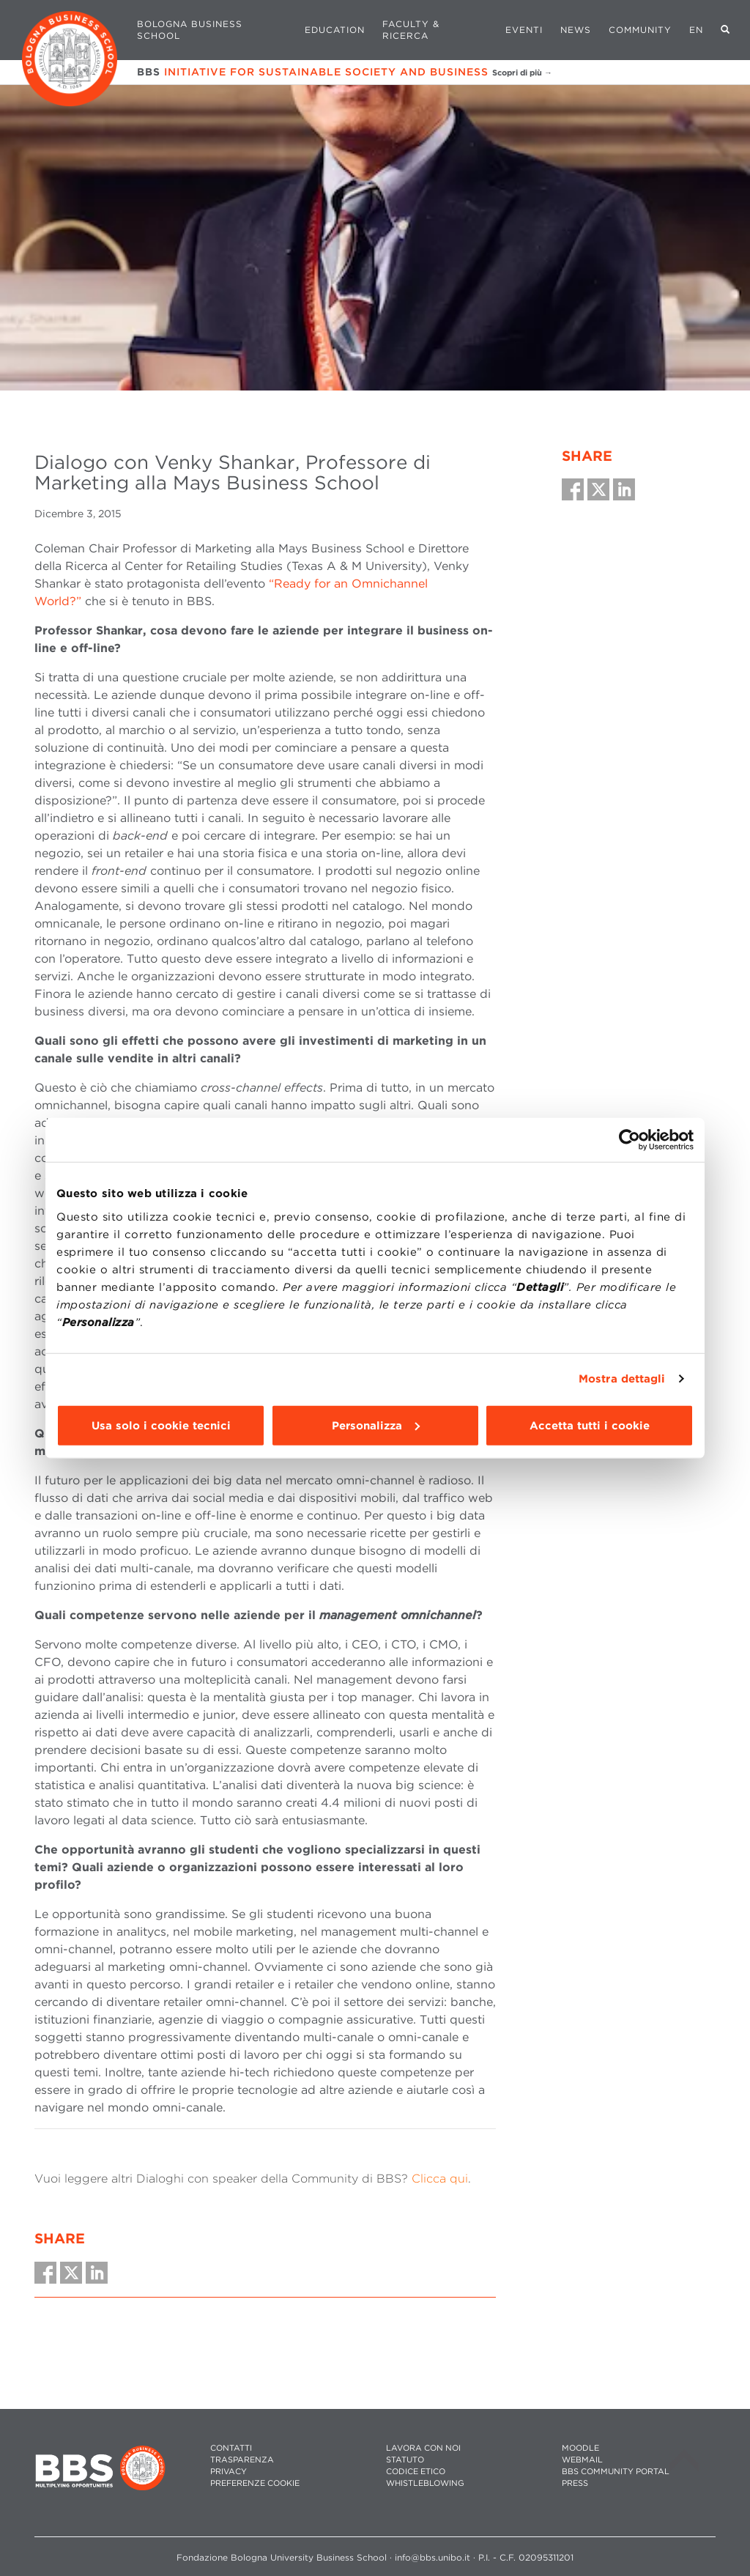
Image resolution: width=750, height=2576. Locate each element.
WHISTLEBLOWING (425, 2483)
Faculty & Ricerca (410, 29)
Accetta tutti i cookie (590, 1425)
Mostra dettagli (622, 1378)
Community (640, 29)
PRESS (575, 2483)
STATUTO (405, 2460)
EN (696, 29)
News (575, 29)
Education (335, 29)
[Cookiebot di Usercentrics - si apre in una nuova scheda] (629, 1140)
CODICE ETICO (415, 2472)
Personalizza (376, 1425)
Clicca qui (440, 2178)
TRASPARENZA (242, 2460)
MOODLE (580, 2448)
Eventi (524, 29)
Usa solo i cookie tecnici (161, 1425)
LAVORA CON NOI (423, 2448)
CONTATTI (231, 2448)
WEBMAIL (582, 2460)
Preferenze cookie (255, 2483)
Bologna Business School (189, 29)
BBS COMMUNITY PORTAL (615, 2472)
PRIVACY (228, 2472)
